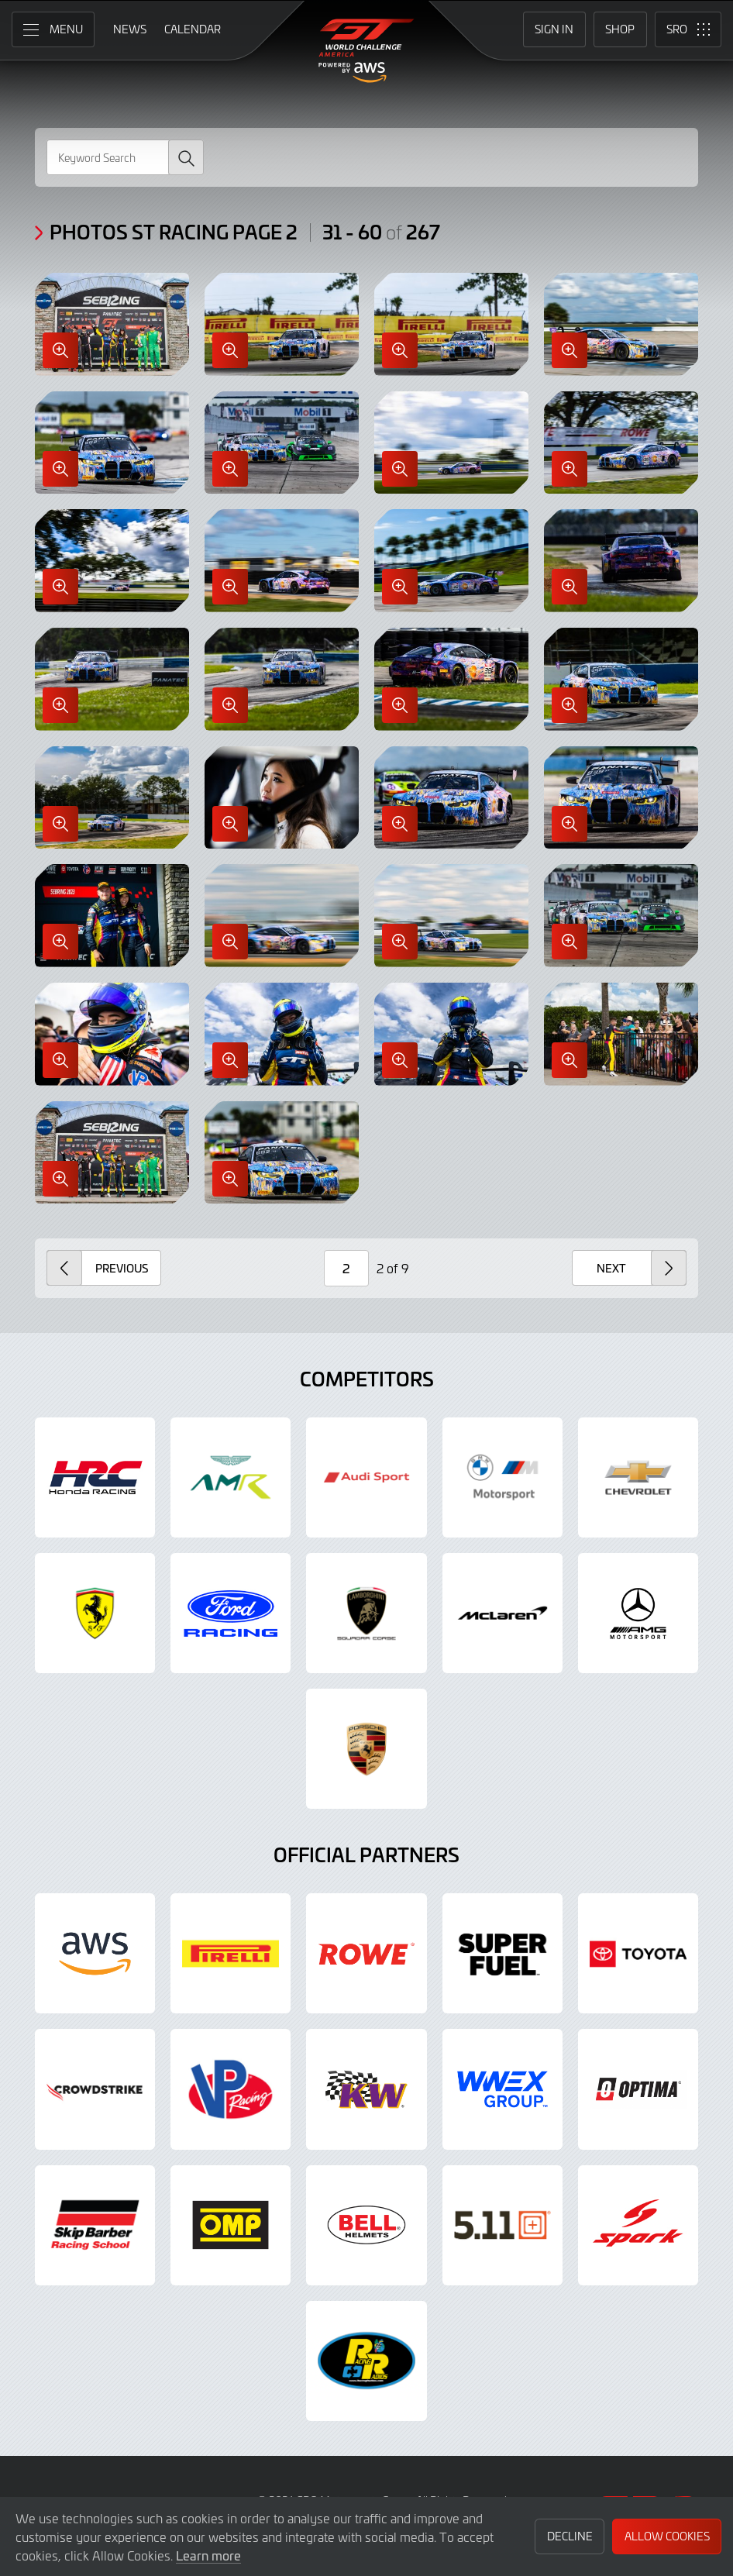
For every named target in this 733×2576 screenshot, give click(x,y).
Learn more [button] (208, 2555)
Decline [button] (570, 2536)
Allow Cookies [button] (667, 2536)
